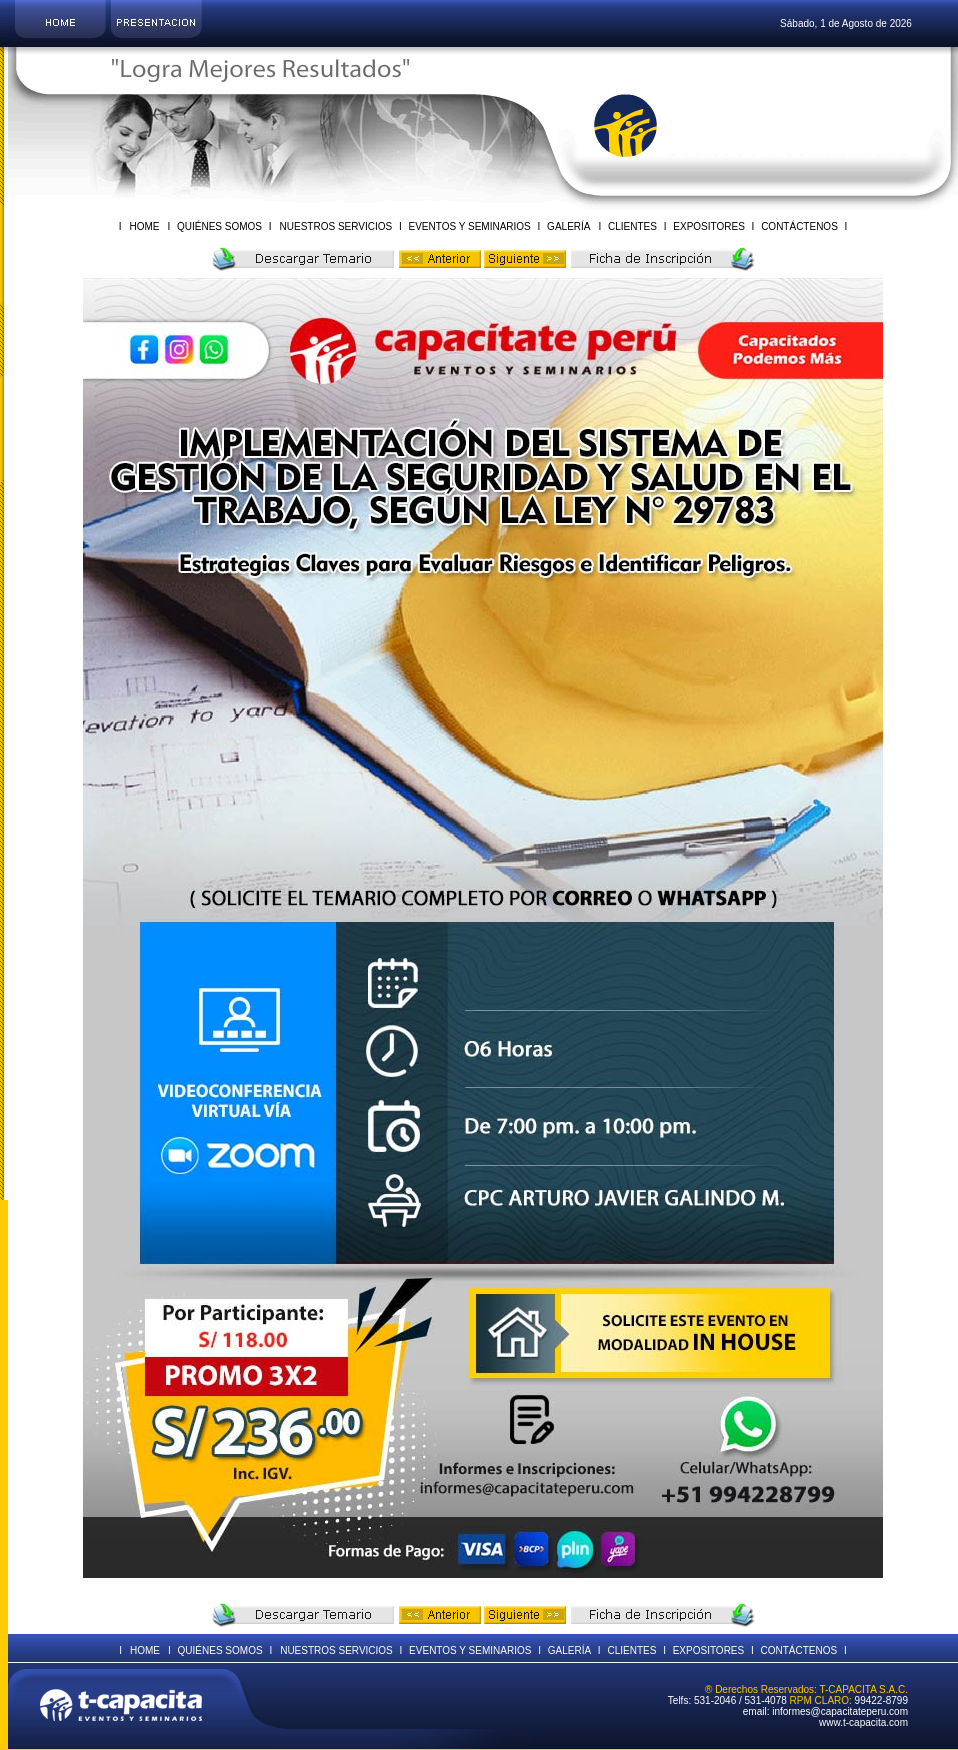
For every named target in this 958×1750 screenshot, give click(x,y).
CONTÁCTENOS (799, 226)
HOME (144, 226)
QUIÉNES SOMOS (219, 226)
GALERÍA (567, 226)
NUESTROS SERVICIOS (337, 226)
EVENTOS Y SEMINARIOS (470, 226)
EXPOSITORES (709, 226)
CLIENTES (632, 226)
